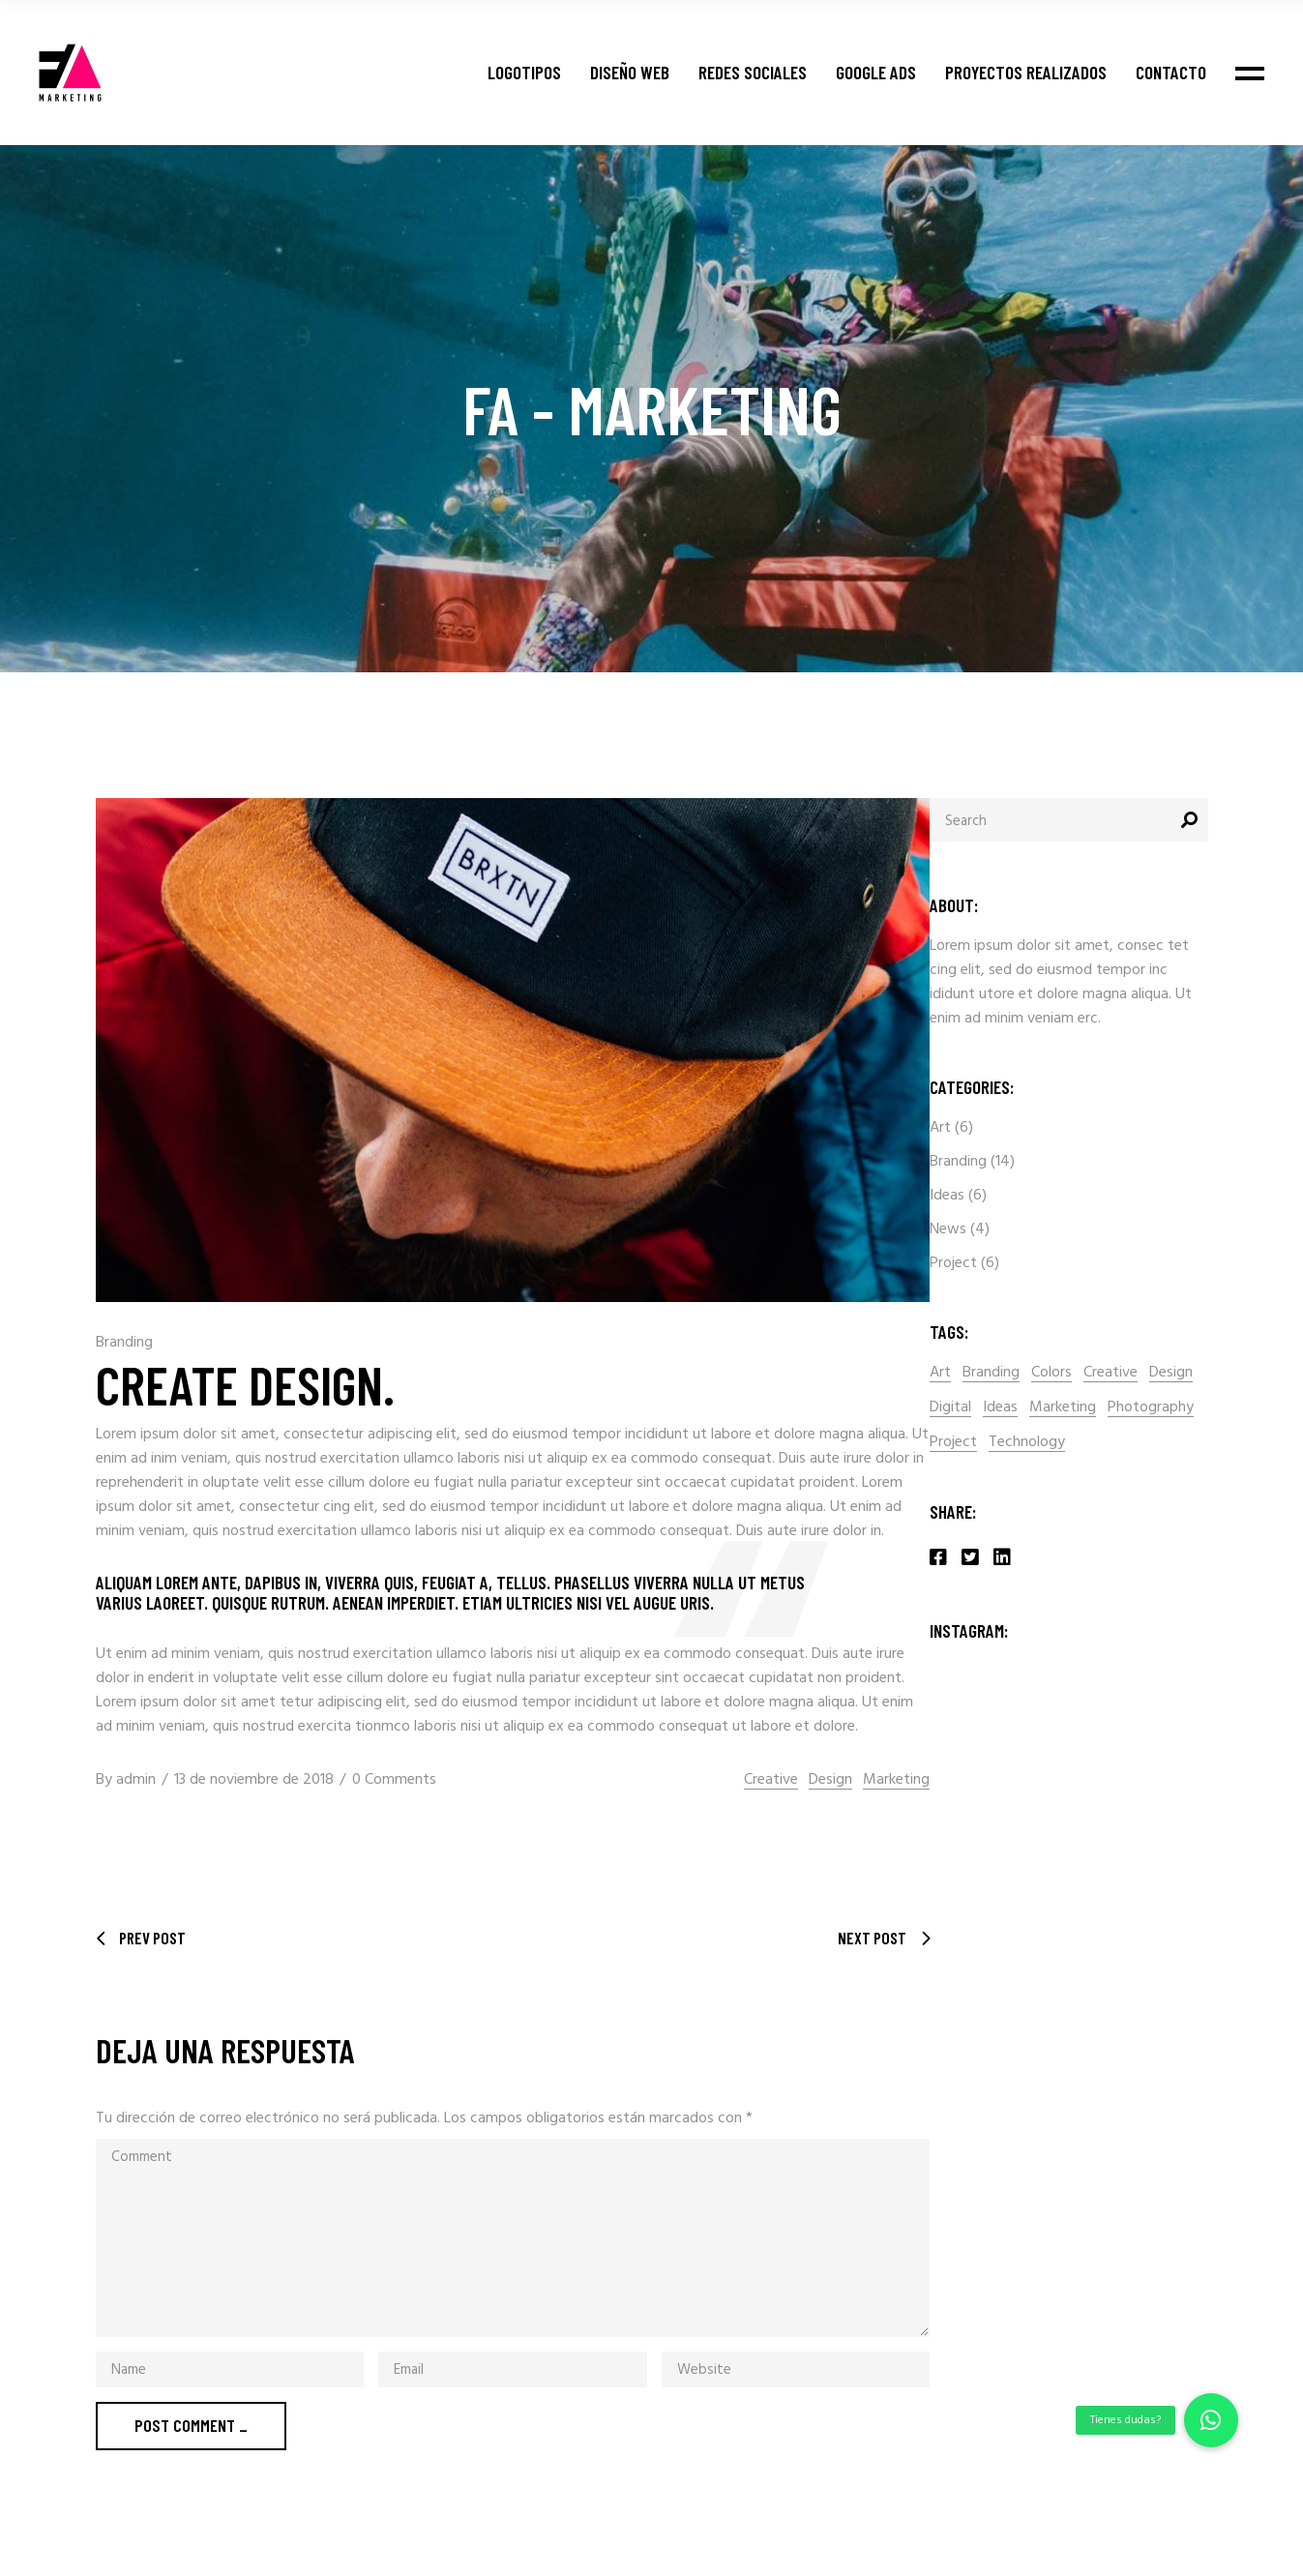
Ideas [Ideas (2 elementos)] (1000, 1408)
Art (940, 1127)
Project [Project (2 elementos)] (953, 1443)
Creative (771, 1780)
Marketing (896, 1780)
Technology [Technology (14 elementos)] (1027, 1443)
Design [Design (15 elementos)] (1171, 1373)
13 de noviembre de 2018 (254, 1779)
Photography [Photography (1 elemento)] (1151, 1408)
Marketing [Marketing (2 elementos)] (1062, 1408)
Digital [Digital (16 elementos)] (950, 1408)
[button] (1211, 2420)
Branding (124, 1342)
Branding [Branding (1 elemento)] (991, 1373)
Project (953, 1263)
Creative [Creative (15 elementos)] (1110, 1373)
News (948, 1229)
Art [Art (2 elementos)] (940, 1373)
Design (830, 1780)
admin (136, 1779)
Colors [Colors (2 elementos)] (1051, 1373)
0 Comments (394, 1779)
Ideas (947, 1195)
